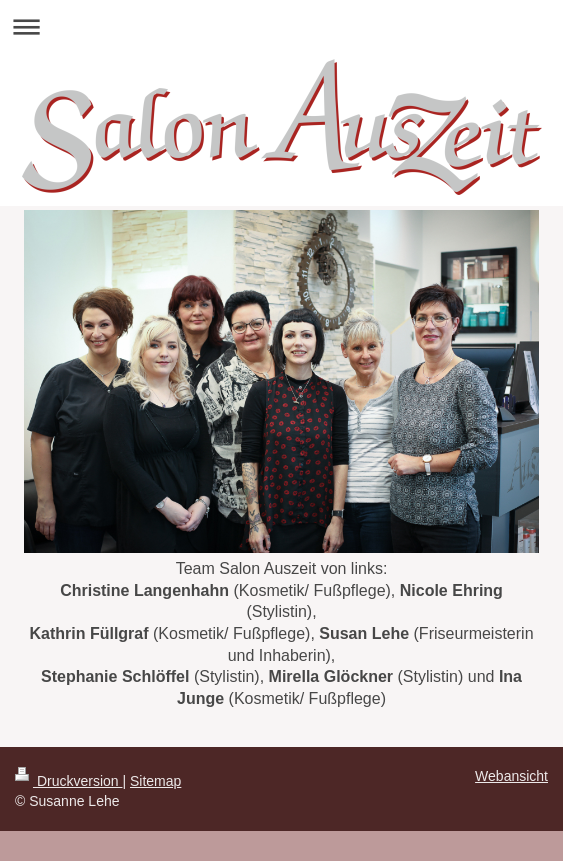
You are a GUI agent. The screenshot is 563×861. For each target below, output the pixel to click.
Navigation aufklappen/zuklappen (281, 26)
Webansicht (511, 776)
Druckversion (68, 781)
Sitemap (155, 781)
